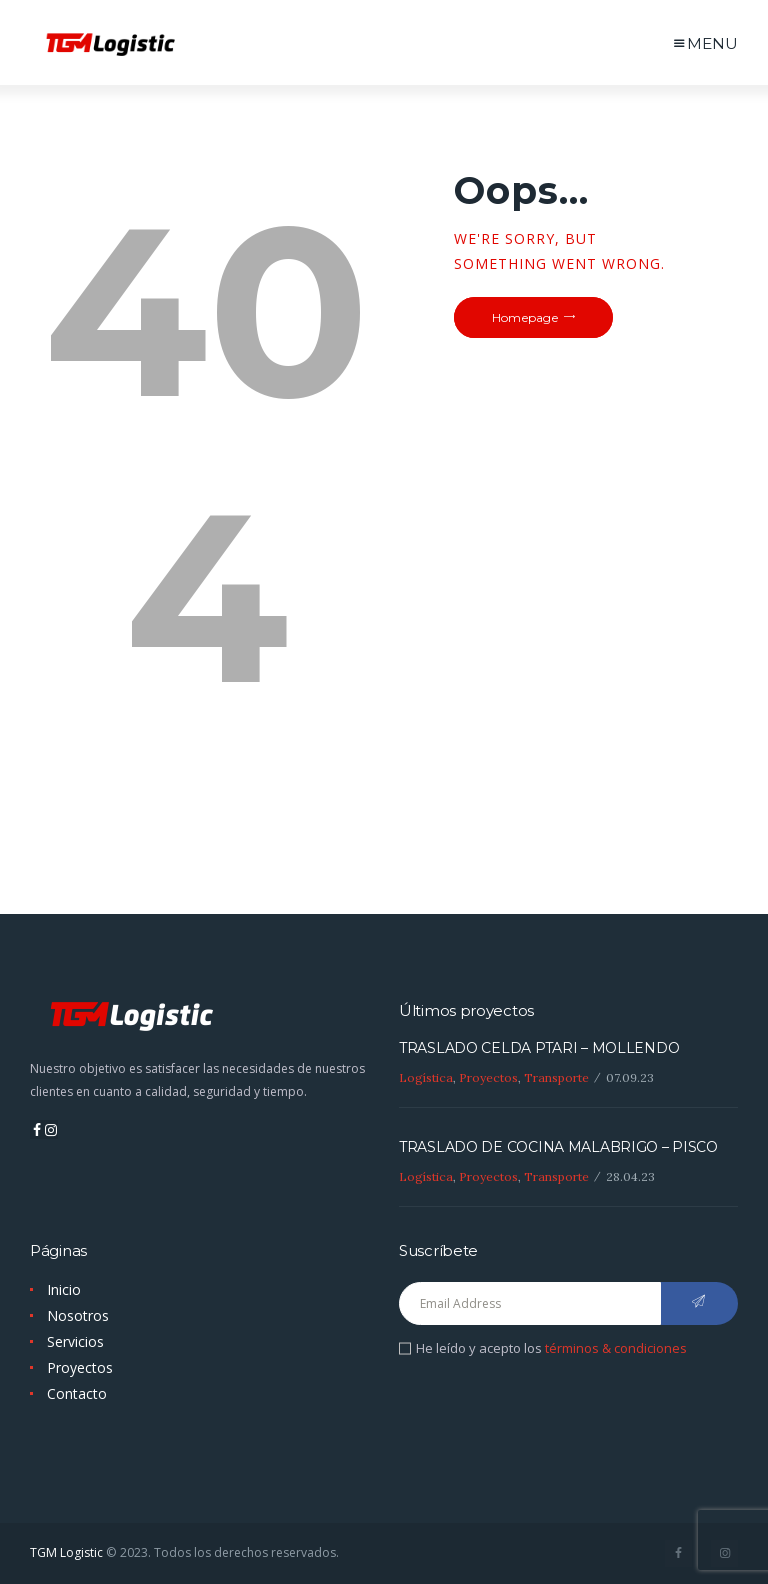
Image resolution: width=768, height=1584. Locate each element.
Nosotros (78, 1315)
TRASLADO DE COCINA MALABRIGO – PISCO (558, 1147)
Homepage (525, 317)
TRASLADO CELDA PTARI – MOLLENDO (539, 1048)
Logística (426, 1077)
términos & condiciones (616, 1348)
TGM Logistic (66, 1552)
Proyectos (488, 1077)
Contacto (77, 1393)
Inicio (64, 1289)
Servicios (75, 1341)
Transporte (556, 1077)
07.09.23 (630, 1077)
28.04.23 (630, 1176)
